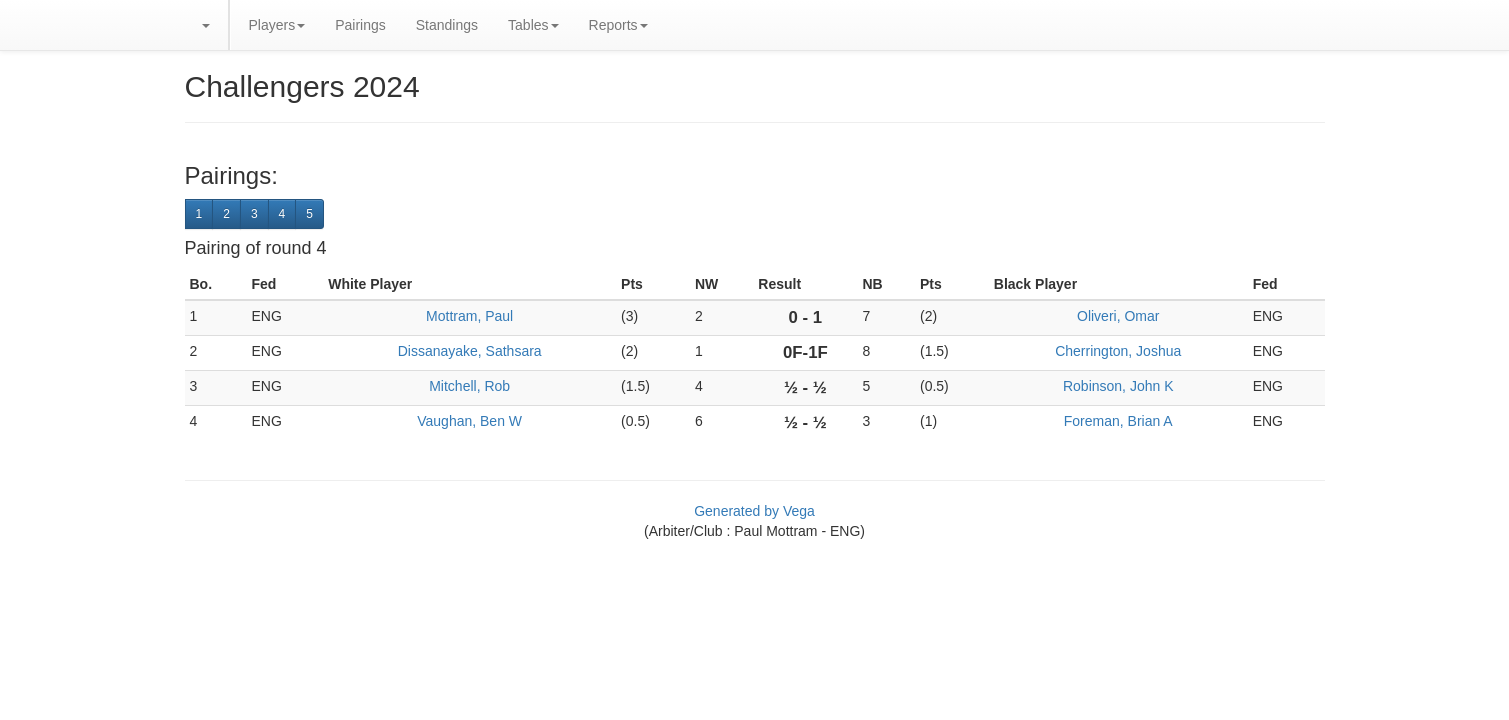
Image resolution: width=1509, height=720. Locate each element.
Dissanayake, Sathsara (470, 351)
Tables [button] (533, 25)
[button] (205, 25)
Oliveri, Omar (1118, 316)
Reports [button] (618, 25)
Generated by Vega (754, 511)
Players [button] (277, 25)
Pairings (360, 25)
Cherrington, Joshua (1118, 351)
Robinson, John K (1118, 386)
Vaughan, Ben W (469, 421)
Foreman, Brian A (1118, 421)
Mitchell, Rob (469, 386)
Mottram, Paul (469, 316)
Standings (447, 25)
